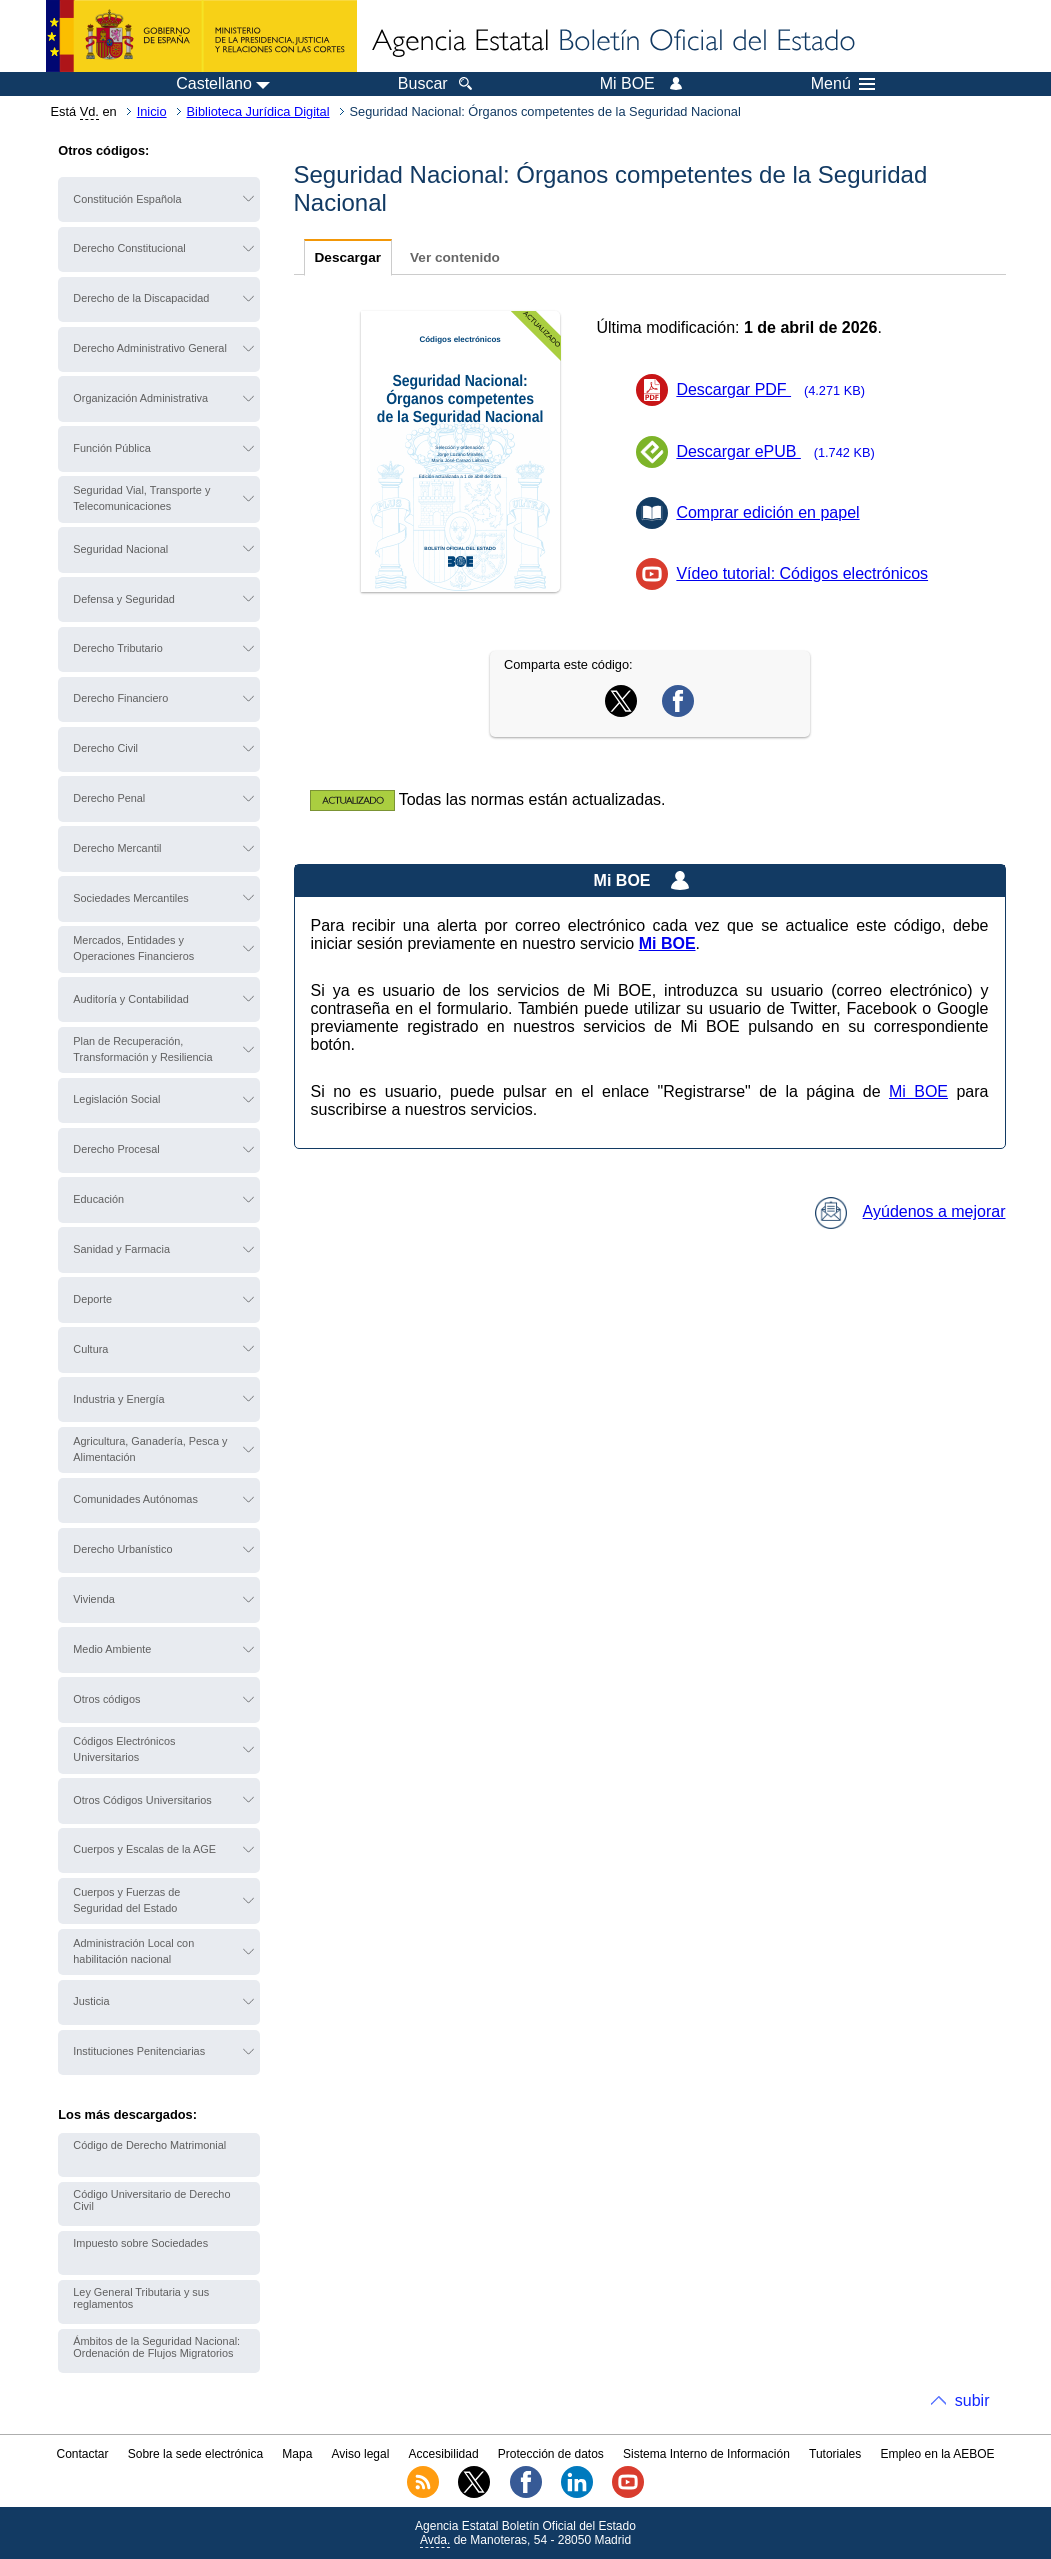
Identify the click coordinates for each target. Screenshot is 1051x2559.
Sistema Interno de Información (706, 2454)
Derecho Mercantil (117, 848)
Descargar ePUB (781, 451)
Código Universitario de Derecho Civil (151, 2200)
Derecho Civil (105, 748)
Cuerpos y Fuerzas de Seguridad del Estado (126, 1900)
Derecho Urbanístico (122, 1549)
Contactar (82, 2454)
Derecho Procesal (116, 1149)
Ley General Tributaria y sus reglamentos (141, 2298)
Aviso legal (361, 2454)
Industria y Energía (118, 1399)
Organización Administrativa (140, 398)
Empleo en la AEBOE (937, 2454)
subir (972, 2400)
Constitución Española (127, 199)
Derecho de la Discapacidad (141, 298)
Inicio (152, 111)
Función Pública (111, 448)
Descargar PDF (776, 389)
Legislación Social (116, 1099)
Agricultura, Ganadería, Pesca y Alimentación (150, 1449)
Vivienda (94, 1599)
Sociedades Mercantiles (130, 898)
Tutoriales (835, 2454)
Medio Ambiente (112, 1649)
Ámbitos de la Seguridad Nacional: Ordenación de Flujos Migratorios (156, 2347)
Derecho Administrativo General (150, 348)
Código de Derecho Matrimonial (149, 2145)
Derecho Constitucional (129, 248)
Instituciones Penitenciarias (139, 2051)
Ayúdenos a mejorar (910, 1211)
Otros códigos (106, 1699)
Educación (98, 1199)
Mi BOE (918, 1091)
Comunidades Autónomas (135, 1499)
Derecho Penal (109, 798)
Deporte (92, 1299)
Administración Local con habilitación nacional (133, 1951)
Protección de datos (551, 2454)
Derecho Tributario (117, 648)
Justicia (91, 2001)
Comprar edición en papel (767, 512)
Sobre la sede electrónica (195, 2454)
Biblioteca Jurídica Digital (258, 111)
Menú (843, 84)
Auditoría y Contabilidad (130, 999)
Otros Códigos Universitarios (142, 1800)
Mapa (297, 2454)
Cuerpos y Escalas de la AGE (144, 1849)
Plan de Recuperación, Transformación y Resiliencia (142, 1049)
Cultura (90, 1349)
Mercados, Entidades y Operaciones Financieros (133, 948)
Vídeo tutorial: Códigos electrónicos (802, 573)
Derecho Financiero (120, 698)
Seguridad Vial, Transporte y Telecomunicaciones (141, 498)
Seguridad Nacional (120, 549)
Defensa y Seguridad (124, 599)
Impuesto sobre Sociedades (140, 2243)
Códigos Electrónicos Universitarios (124, 1749)
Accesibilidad (444, 2454)
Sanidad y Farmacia (121, 1249)
